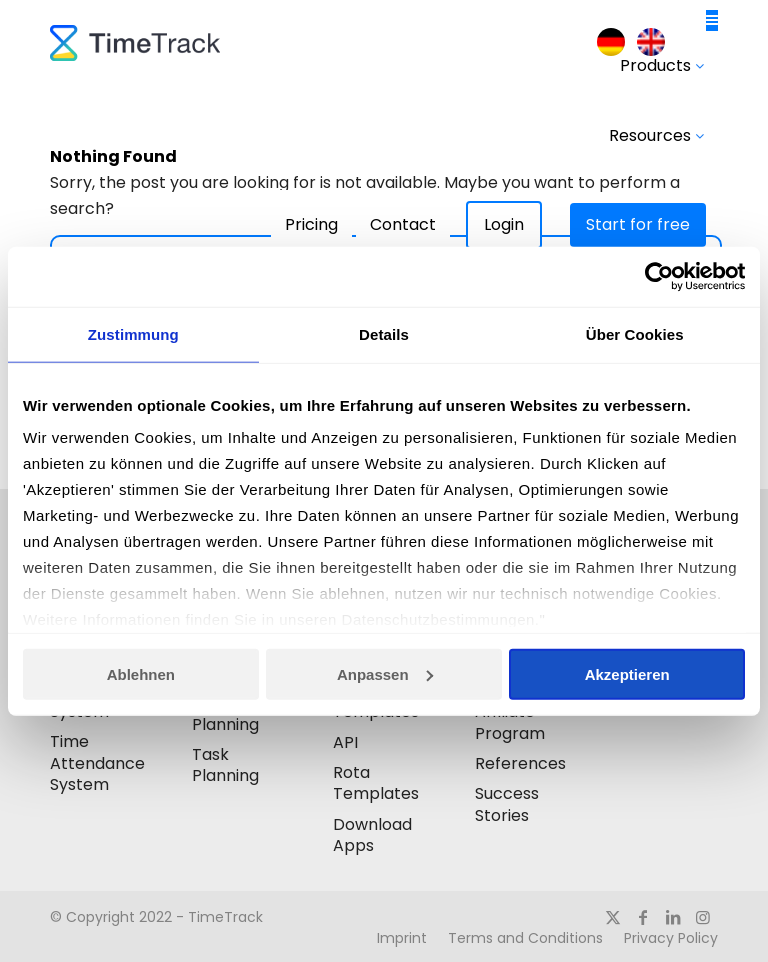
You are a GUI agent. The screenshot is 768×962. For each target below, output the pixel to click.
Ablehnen (141, 674)
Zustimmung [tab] (133, 334)
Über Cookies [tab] (635, 334)
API (345, 742)
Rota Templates (376, 783)
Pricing (311, 224)
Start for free (638, 224)
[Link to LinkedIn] (673, 917)
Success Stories (507, 804)
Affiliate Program (510, 722)
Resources (656, 135)
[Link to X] (613, 917)
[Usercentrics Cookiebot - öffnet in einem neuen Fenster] (657, 277)
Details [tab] (384, 334)
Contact (403, 224)
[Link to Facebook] (643, 917)
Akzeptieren (627, 674)
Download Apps (372, 835)
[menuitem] (611, 42)
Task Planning (225, 765)
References (520, 763)
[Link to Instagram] (703, 917)
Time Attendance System (97, 763)
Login (504, 224)
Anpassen (385, 674)
